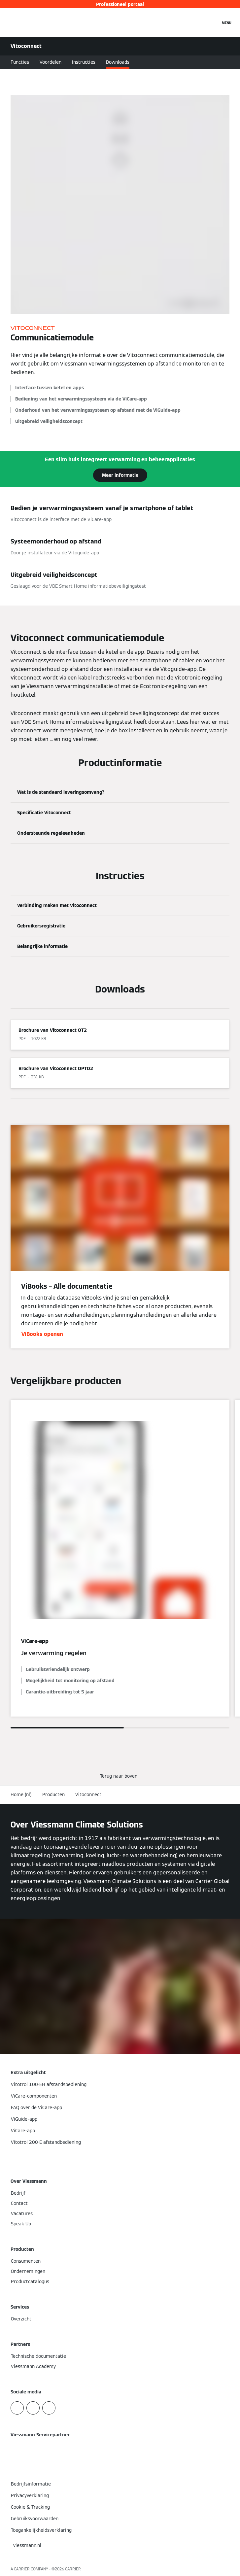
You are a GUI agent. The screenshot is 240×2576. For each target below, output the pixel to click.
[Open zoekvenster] (212, 22)
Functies (20, 62)
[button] (120, 1776)
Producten (53, 1794)
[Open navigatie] (227, 22)
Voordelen (50, 62)
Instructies (83, 62)
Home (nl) (21, 1794)
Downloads (117, 62)
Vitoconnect (88, 1794)
